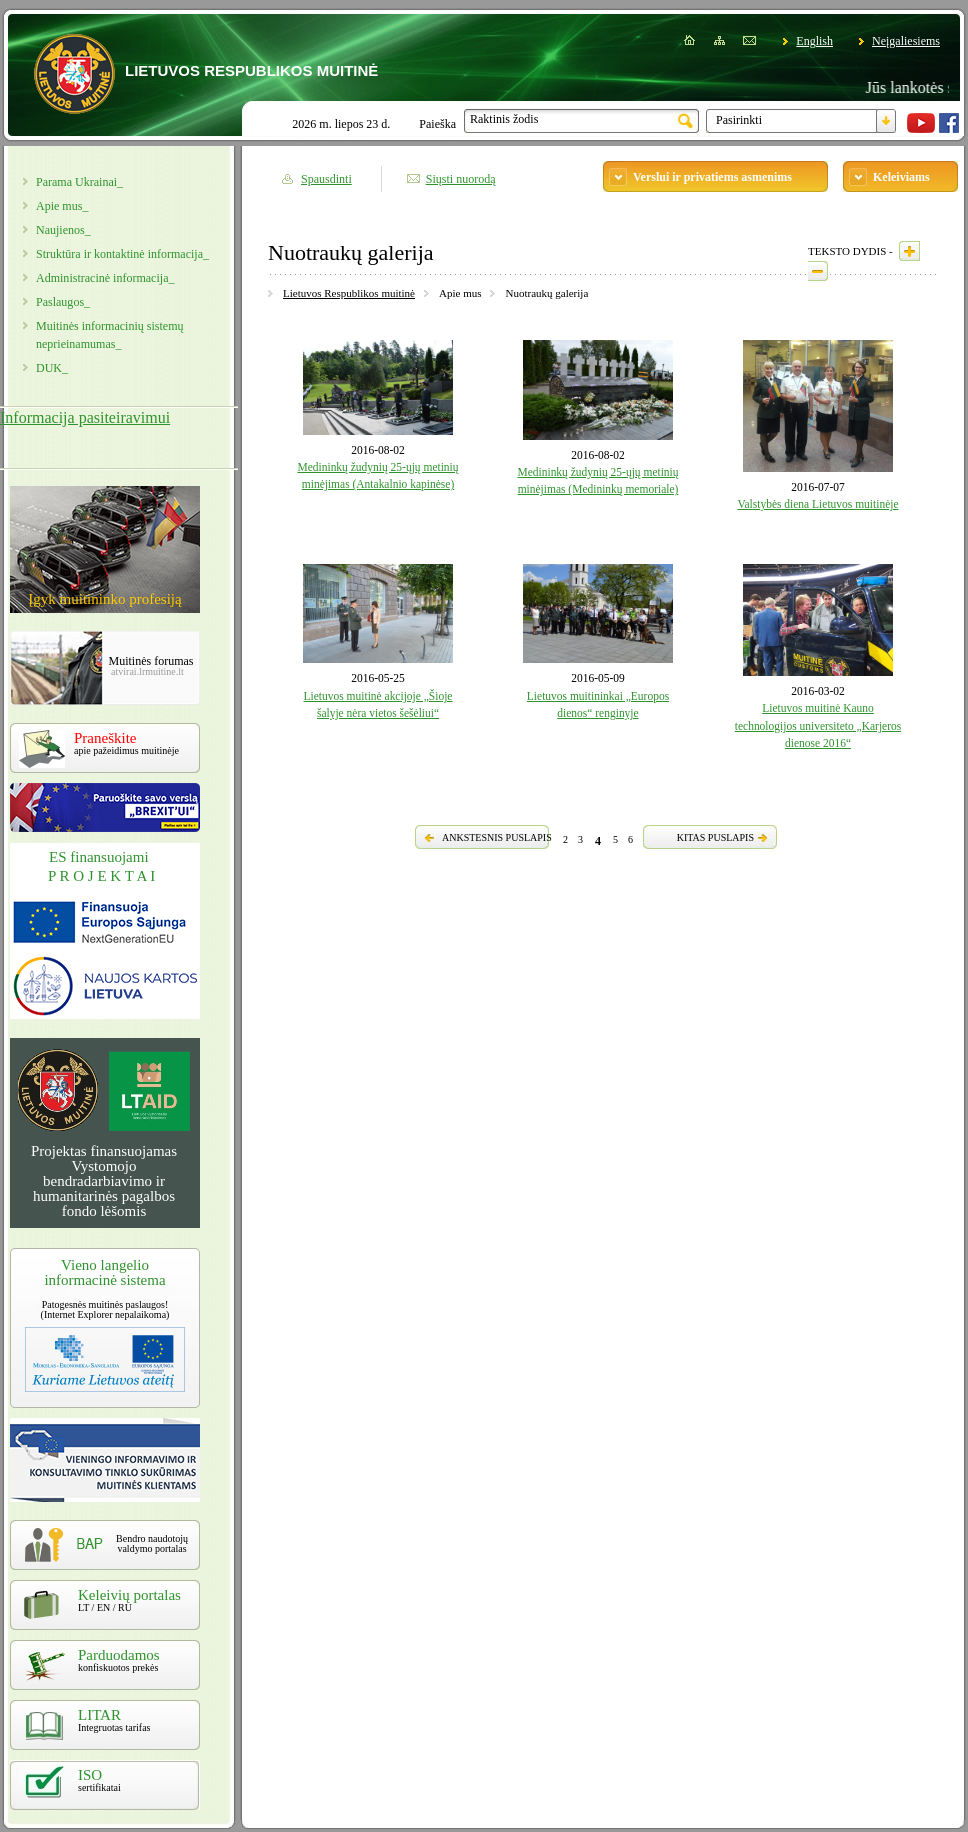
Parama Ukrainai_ (79, 182)
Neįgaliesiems (906, 41)
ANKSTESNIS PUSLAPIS (497, 837)
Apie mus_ (62, 206)
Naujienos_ (63, 230)
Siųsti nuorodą (461, 179)
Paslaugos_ (63, 302)
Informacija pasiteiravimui (85, 417)
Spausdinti (326, 179)
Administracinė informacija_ (105, 278)
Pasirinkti (739, 120)
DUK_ (52, 368)
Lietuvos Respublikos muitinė (349, 293)
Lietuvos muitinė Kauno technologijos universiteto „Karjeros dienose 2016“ (818, 725)
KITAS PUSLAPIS (715, 837)
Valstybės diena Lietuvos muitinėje (817, 504)
